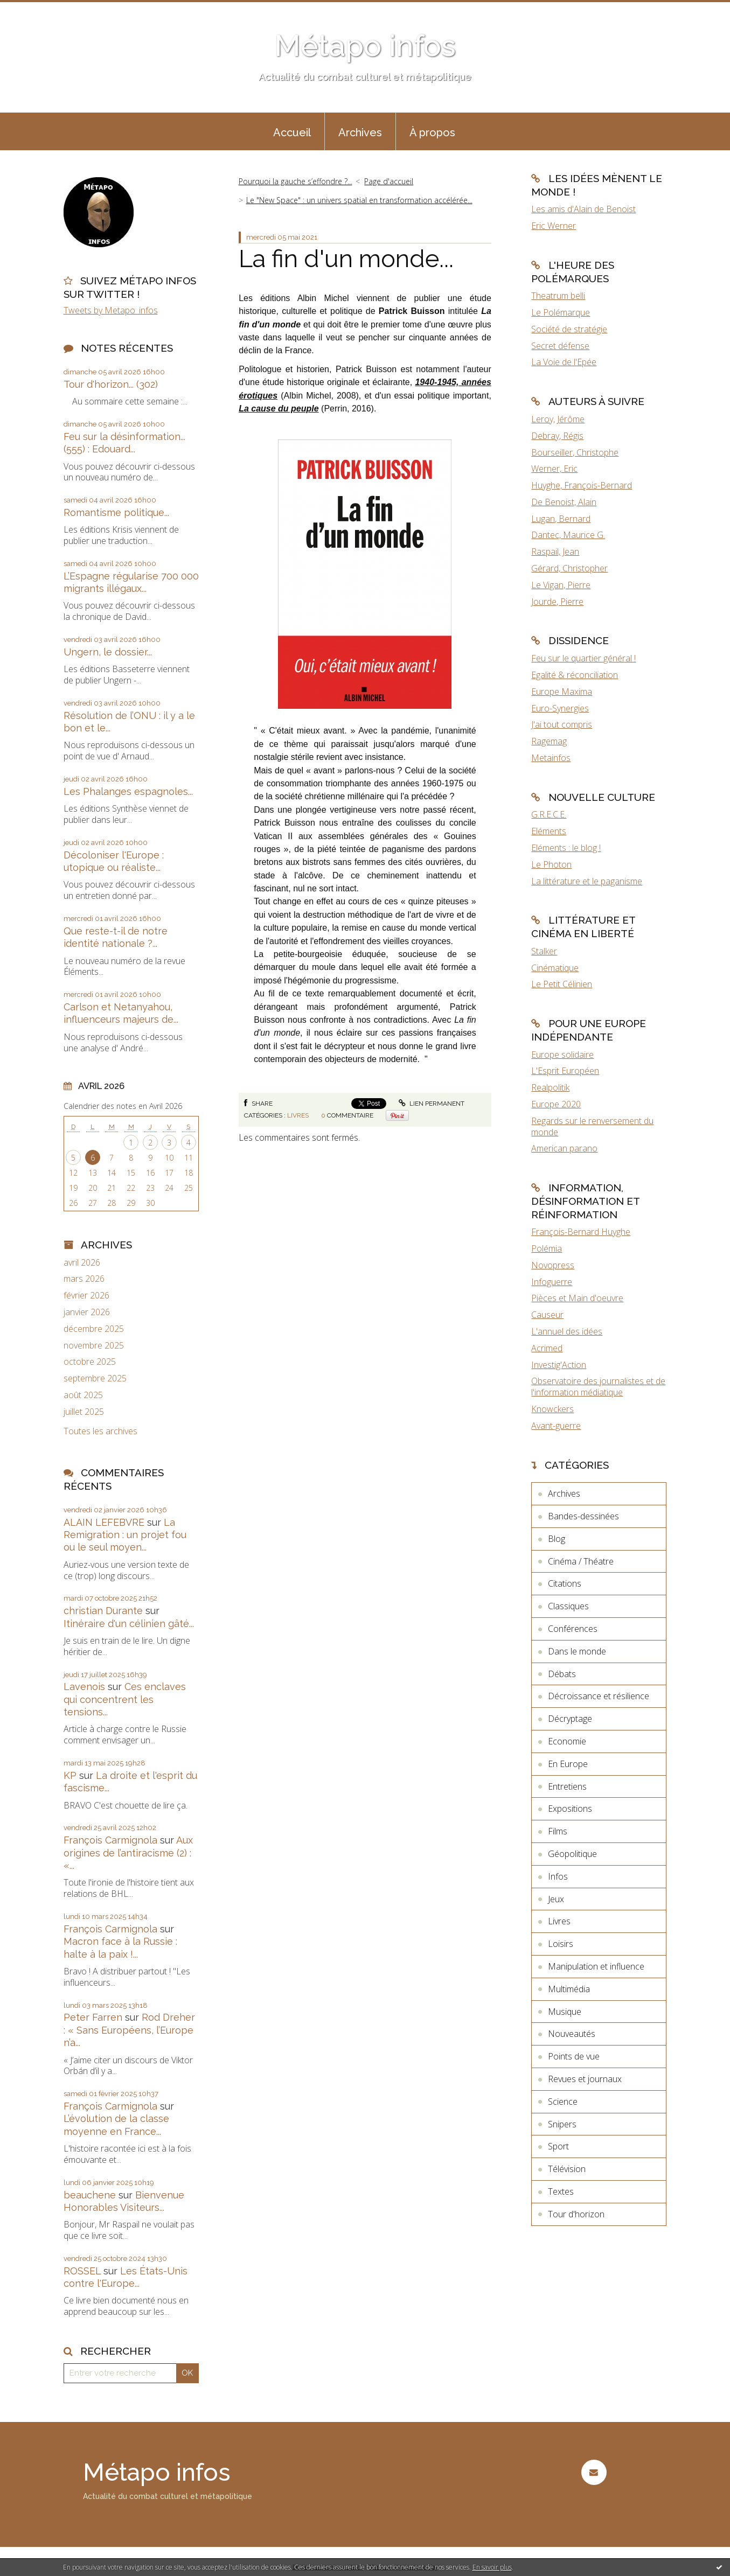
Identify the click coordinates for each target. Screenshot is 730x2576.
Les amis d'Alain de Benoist (583, 209)
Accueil (292, 132)
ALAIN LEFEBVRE (104, 1522)
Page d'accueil (388, 181)
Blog (556, 1539)
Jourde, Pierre (557, 602)
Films (557, 1831)
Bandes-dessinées (583, 1516)
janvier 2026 (87, 1312)
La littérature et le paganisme (586, 881)
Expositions (570, 1808)
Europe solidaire (562, 1054)
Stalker (544, 951)
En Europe (568, 1764)
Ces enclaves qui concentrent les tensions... (125, 1699)
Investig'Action (558, 1365)
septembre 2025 (95, 1378)
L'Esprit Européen (565, 1071)
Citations (564, 1583)
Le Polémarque (560, 312)
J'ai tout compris (561, 724)
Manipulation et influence (596, 1966)
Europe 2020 (556, 1104)
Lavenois (84, 1686)
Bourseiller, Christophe (574, 452)
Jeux (556, 1899)
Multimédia (569, 1989)
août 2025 (83, 1395)
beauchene (90, 2195)
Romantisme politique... (116, 512)
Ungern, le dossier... (108, 652)
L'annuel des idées (566, 1331)
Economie (567, 1741)
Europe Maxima (561, 691)
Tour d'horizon (576, 2214)
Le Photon (551, 864)
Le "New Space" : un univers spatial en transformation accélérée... (359, 200)
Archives (360, 132)
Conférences (572, 1629)
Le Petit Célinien (561, 984)
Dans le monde (577, 1651)
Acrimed (546, 1348)
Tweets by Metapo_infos (111, 310)
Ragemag (549, 741)
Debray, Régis (557, 436)
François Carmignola (110, 1840)
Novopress (552, 1265)
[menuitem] (292, 131)
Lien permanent (431, 1103)
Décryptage (570, 1719)
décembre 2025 (94, 1329)
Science (563, 2101)
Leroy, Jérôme (558, 419)
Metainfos (551, 758)
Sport (558, 2146)
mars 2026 (84, 1278)
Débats (562, 1674)
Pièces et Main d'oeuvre (577, 1298)
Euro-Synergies (560, 708)
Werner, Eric (554, 468)
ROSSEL (82, 2271)
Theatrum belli (558, 296)
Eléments (548, 831)
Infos (558, 1876)
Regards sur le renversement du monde (592, 1126)
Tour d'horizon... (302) (111, 384)
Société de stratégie (569, 329)
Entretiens (567, 1786)
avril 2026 (82, 1262)
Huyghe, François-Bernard (581, 485)
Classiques (568, 1606)
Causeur (547, 1315)
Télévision (567, 2169)
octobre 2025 (90, 1361)
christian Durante (103, 1610)
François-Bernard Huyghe (580, 1232)
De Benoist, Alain (563, 502)
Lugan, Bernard (560, 519)
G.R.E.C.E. (548, 814)
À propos (432, 132)
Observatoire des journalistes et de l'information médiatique (598, 1386)
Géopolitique (572, 1854)
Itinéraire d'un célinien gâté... (129, 1623)
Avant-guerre (556, 1426)
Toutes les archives (100, 1431)
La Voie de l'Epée (563, 362)
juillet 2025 (84, 1412)
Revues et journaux (585, 2079)
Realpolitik (550, 1087)
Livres (298, 1115)
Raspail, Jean (555, 551)
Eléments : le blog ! (566, 848)
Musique (564, 2011)
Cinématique (555, 968)
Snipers (562, 2124)
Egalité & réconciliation (574, 675)
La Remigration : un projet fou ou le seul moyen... (125, 1535)
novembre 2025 (94, 1345)
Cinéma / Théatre (581, 1561)
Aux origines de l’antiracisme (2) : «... (128, 1852)
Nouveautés (571, 2034)
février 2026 (86, 1295)
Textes (561, 2191)
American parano (564, 1148)
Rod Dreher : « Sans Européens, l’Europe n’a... (129, 2030)
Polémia (546, 1248)
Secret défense (560, 346)
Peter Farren (93, 2017)
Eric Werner (553, 226)
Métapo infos (365, 45)
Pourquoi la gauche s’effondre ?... (295, 181)
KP (70, 1775)
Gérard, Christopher (569, 568)
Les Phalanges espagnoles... (128, 791)
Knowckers (552, 1409)
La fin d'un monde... (346, 259)
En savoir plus (492, 2567)
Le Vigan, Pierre (560, 585)
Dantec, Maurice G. (568, 535)
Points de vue (574, 2056)
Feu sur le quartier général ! (583, 658)
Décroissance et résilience (598, 1696)
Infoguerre (551, 1282)
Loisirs (560, 1944)
